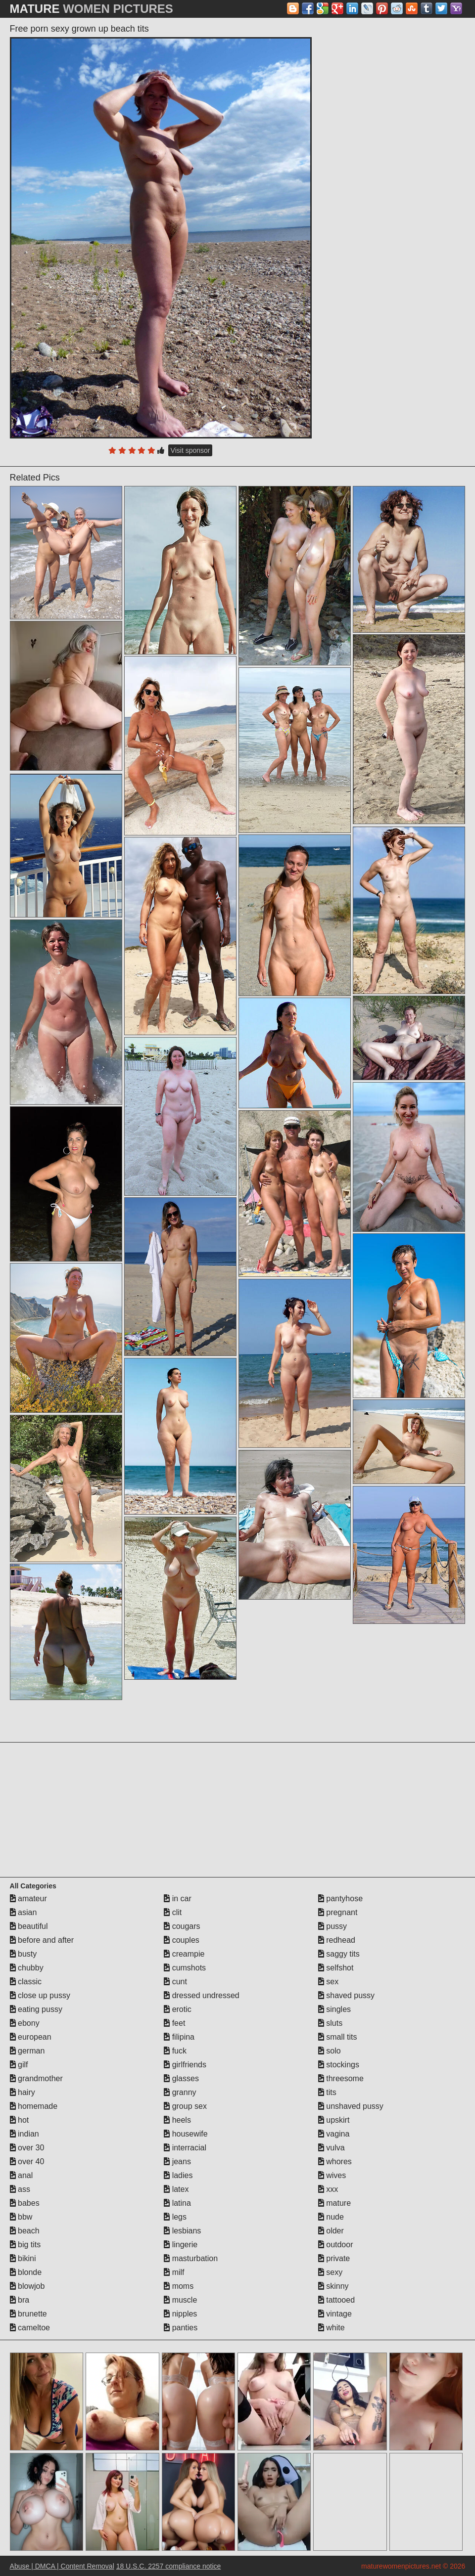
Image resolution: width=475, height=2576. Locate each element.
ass (20, 2189)
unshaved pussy (350, 2106)
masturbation (191, 2258)
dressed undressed (201, 1995)
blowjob (27, 2286)
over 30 (27, 2147)
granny (180, 2092)
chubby (27, 1968)
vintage (335, 2314)
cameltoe (30, 2327)
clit (173, 1912)
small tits (337, 2037)
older (331, 2231)
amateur (28, 1898)
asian (23, 1912)
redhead (336, 1940)
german (27, 2051)
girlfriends (185, 2064)
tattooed (336, 2300)
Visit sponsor (190, 450)
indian (24, 2134)
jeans (177, 2161)
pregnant (338, 1912)
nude (331, 2217)
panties (180, 2327)
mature (334, 2203)
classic (26, 1981)
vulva (331, 2147)
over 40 (27, 2161)
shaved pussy (346, 1995)
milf (174, 2272)
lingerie (180, 2244)
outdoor (335, 2244)
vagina (334, 2134)
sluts (330, 2023)
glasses (181, 2078)
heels (177, 2120)
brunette (28, 2314)
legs (175, 2217)
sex (328, 1981)
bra (20, 2300)
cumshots (185, 1968)
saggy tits (339, 1954)
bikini (23, 2258)
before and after (42, 1940)
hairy (22, 2092)
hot (19, 2120)
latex (176, 2189)
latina (177, 2203)
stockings (338, 2064)
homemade (34, 2106)
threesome (341, 2078)
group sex (185, 2106)
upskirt (334, 2120)
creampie (184, 1954)
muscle (180, 2300)
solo (329, 2051)
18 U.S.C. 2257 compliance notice (168, 2566)
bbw (21, 2217)
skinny (333, 2286)
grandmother (36, 2078)
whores (335, 2161)
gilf (19, 2064)
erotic (177, 2009)
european (30, 2037)
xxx (328, 2189)
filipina (179, 2037)
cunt (175, 1981)
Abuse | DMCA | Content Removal (62, 2566)
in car (177, 1898)
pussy (332, 1926)
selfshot (336, 1968)
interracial (185, 2147)
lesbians (182, 2231)
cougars (182, 1926)
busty (23, 1954)
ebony (25, 2023)
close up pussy (40, 1995)
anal (21, 2175)
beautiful (29, 1926)
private (334, 2258)
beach (25, 2231)
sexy (330, 2272)
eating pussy (36, 2009)
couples (181, 1940)
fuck (175, 2051)
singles (334, 2009)
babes (25, 2203)
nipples (180, 2314)
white (331, 2327)
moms (178, 2286)
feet (174, 2023)
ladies (178, 2175)
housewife (186, 2134)
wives (332, 2175)
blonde (26, 2272)
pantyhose (340, 1898)
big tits (25, 2244)
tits (327, 2092)
